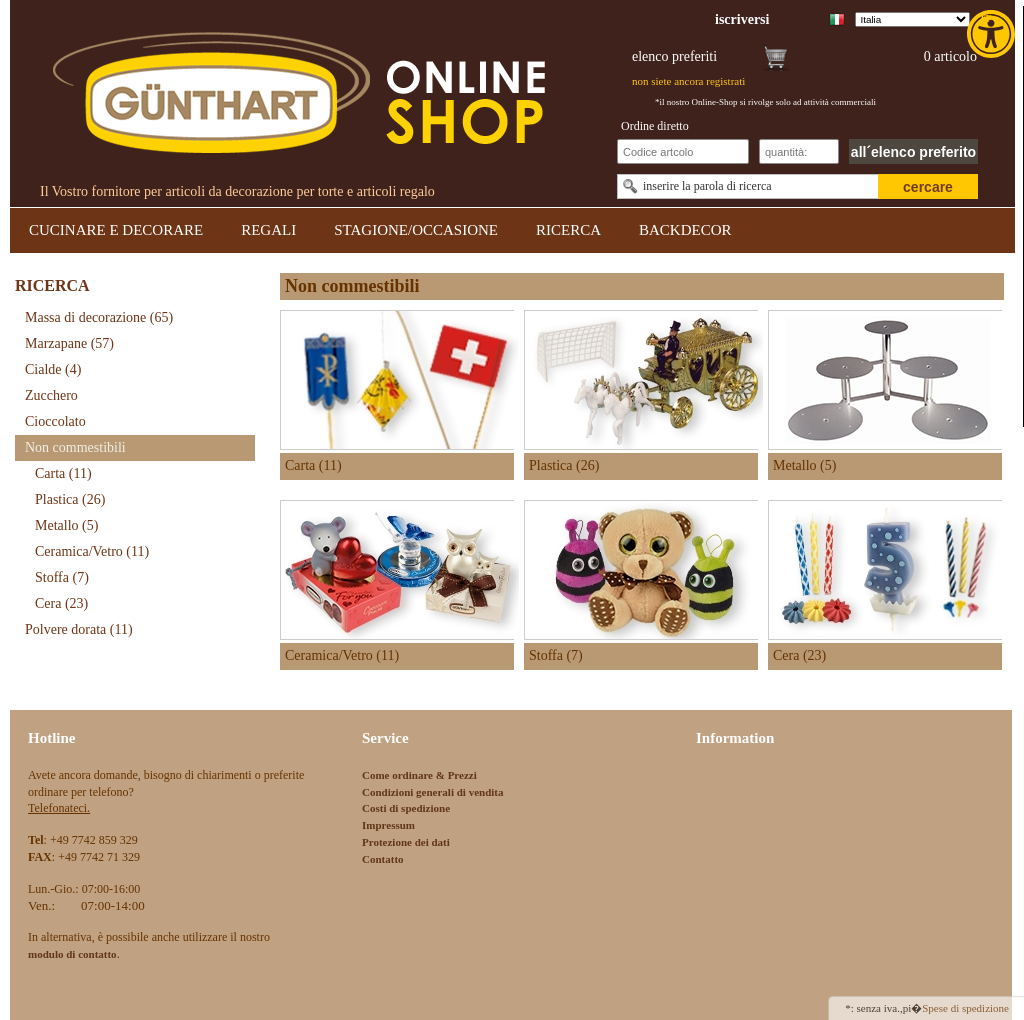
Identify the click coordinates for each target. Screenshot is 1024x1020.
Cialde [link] (53, 369)
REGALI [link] (268, 230)
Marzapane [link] (69, 343)
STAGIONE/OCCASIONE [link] (416, 230)
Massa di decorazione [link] (99, 317)
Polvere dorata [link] (79, 629)
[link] (993, 34)
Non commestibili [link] (75, 447)
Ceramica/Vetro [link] (92, 551)
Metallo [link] (66, 525)
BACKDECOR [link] (685, 230)
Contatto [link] (383, 859)
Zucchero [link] (51, 395)
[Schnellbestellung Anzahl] (799, 151)
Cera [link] (61, 603)
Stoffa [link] (62, 577)
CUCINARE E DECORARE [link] (116, 230)
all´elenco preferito (913, 152)
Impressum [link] (388, 825)
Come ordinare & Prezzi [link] (419, 775)
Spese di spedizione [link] (965, 1008)
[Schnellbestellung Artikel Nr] (683, 151)
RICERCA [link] (568, 230)
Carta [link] (63, 473)
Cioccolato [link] (55, 421)
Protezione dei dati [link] (406, 842)
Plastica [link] (70, 499)
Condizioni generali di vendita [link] (433, 792)
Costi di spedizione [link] (406, 808)
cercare (928, 187)
